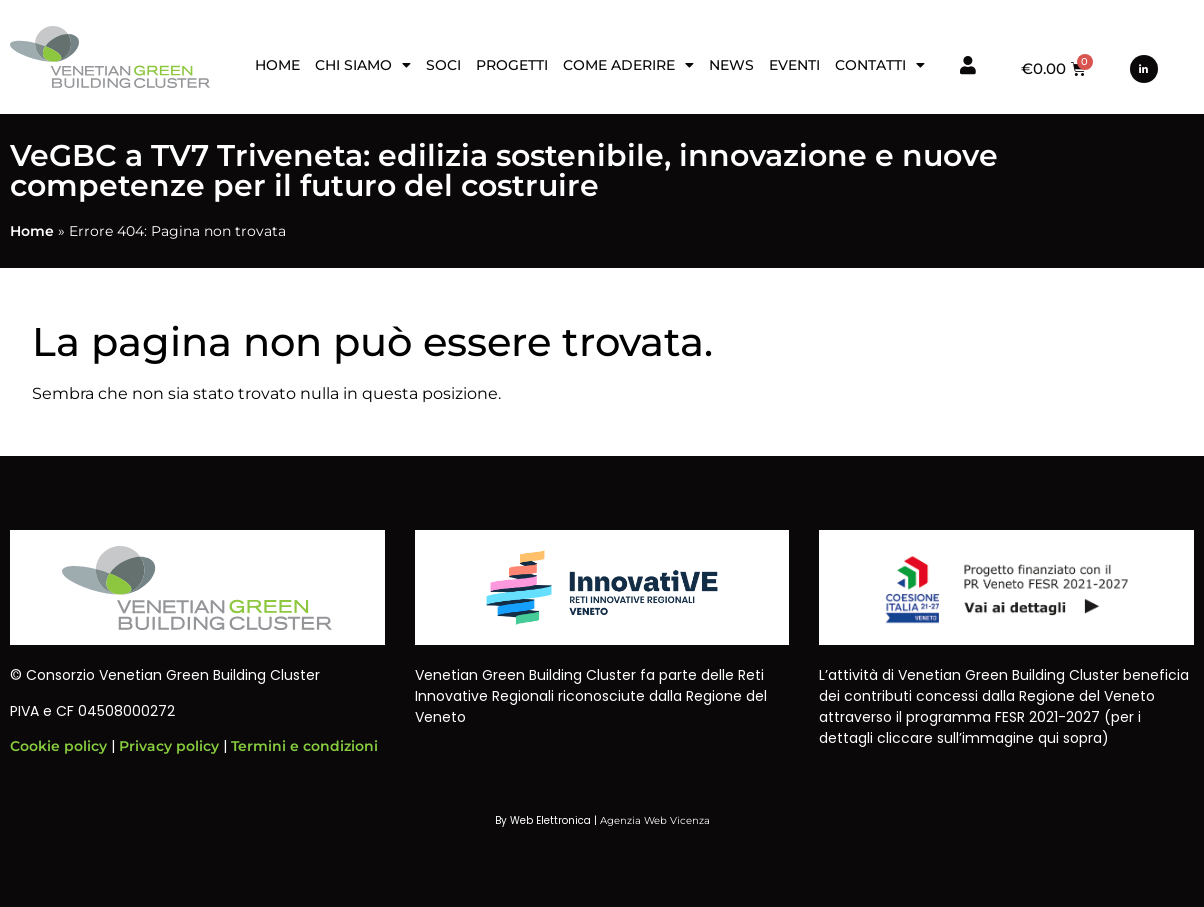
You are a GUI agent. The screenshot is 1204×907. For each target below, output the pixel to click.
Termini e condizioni (304, 746)
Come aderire (628, 65)
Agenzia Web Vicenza (655, 820)
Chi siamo (363, 65)
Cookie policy (58, 746)
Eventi (794, 65)
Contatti (880, 65)
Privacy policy (169, 746)
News (731, 65)
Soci (443, 65)
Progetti (512, 65)
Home (277, 65)
